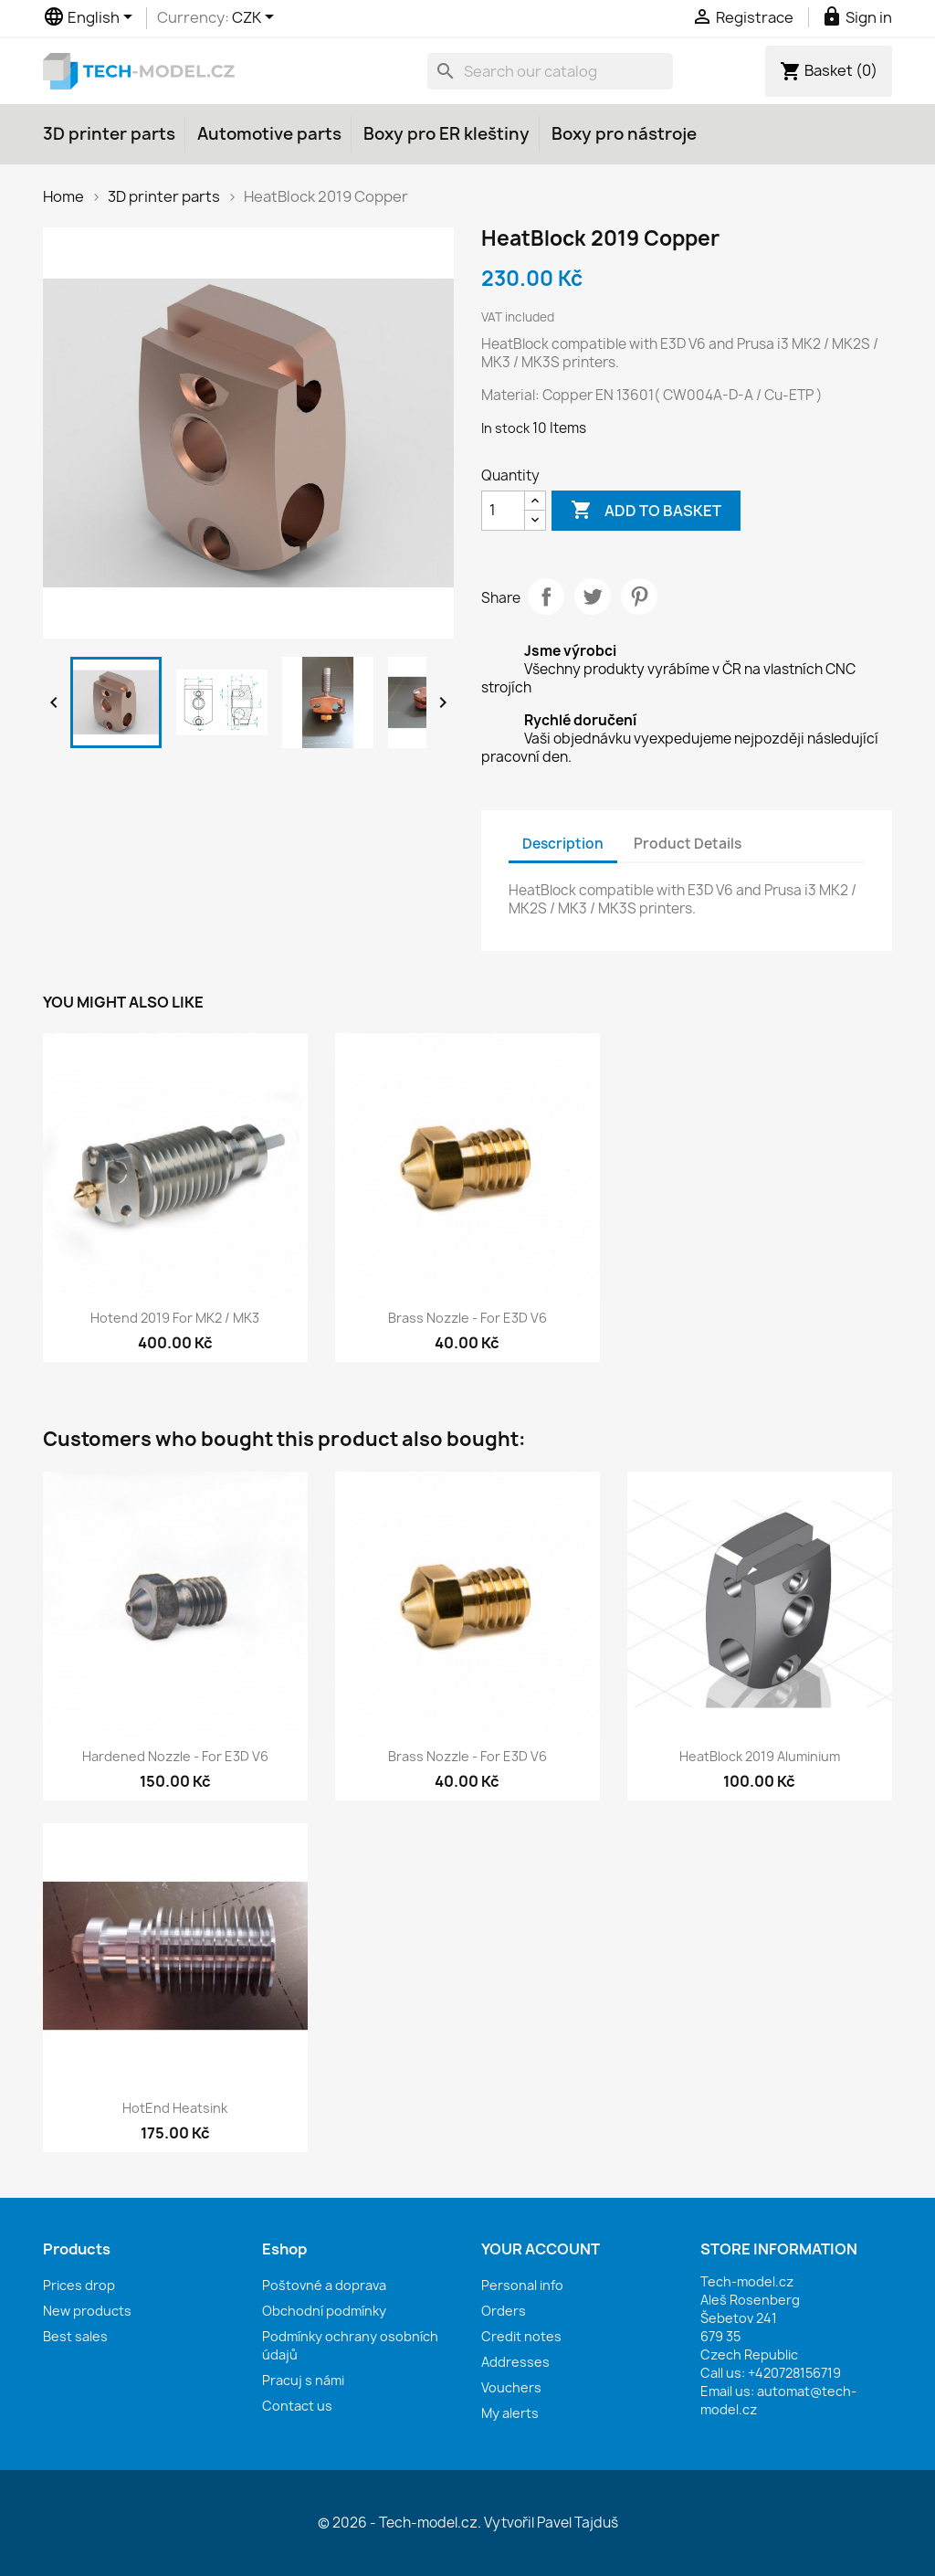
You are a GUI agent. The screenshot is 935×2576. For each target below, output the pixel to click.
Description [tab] (563, 843)
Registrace (743, 17)
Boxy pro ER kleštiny (446, 133)
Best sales (75, 2336)
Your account (540, 2249)
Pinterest (639, 596)
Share (546, 596)
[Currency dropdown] (256, 18)
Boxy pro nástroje (624, 133)
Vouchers (511, 2387)
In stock (505, 428)
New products (87, 2310)
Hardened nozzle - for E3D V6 (175, 1756)
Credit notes (521, 2336)
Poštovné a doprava (324, 2285)
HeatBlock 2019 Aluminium (759, 1756)
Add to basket (646, 511)
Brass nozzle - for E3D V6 (467, 1317)
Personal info (522, 2285)
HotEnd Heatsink (174, 2108)
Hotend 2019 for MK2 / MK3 (174, 1317)
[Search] (550, 71)
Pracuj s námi (303, 2380)
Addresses (515, 2361)
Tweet (592, 596)
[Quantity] (503, 511)
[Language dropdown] (91, 18)
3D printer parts (109, 133)
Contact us (297, 2405)
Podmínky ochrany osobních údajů (350, 2345)
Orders (503, 2310)
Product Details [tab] (687, 843)
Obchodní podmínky (324, 2310)
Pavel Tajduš (577, 2522)
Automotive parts (269, 133)
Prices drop (79, 2285)
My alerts (510, 2413)
